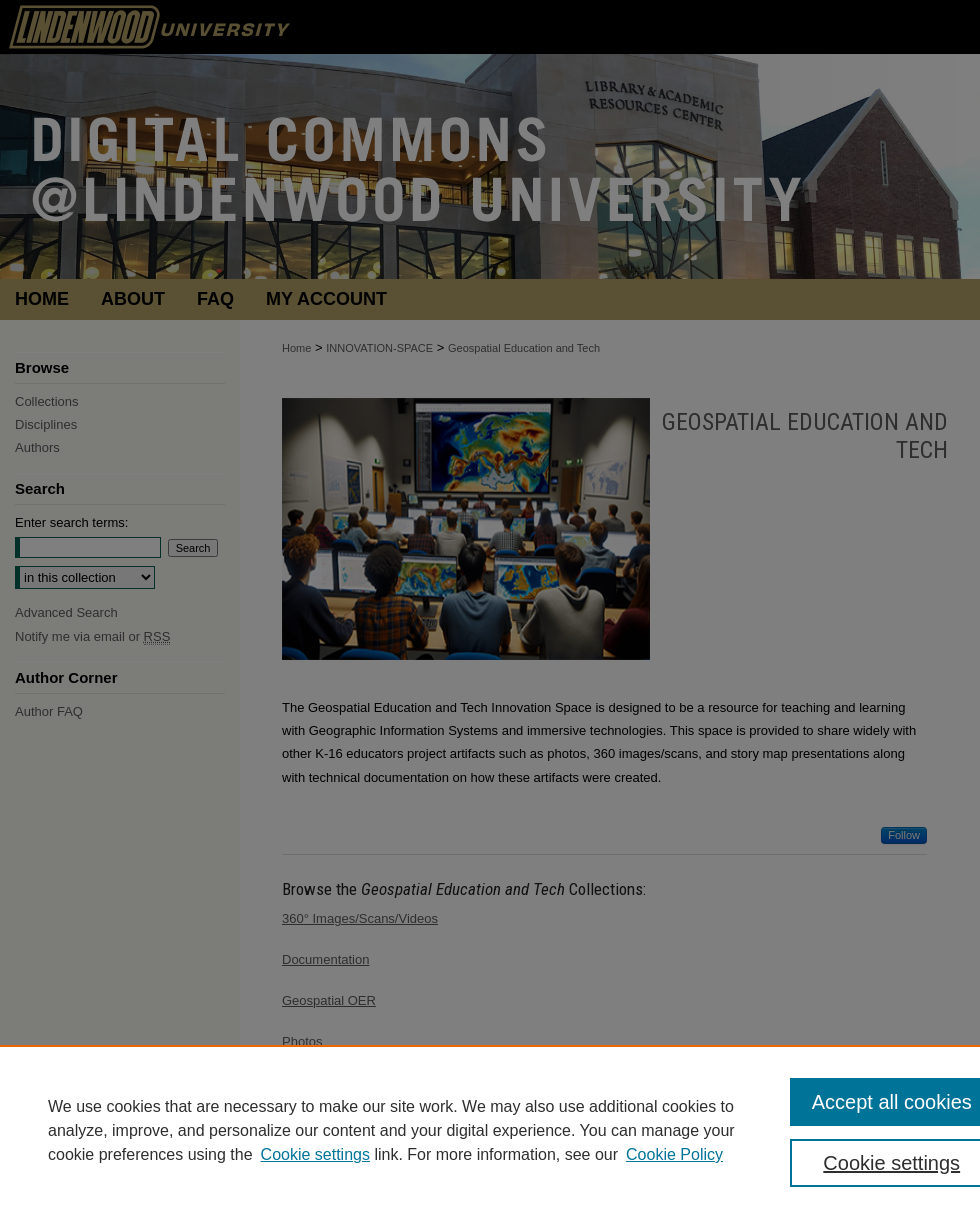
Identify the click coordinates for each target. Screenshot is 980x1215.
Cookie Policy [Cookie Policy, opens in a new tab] (674, 1154)
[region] (490, 1130)
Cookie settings (315, 1154)
